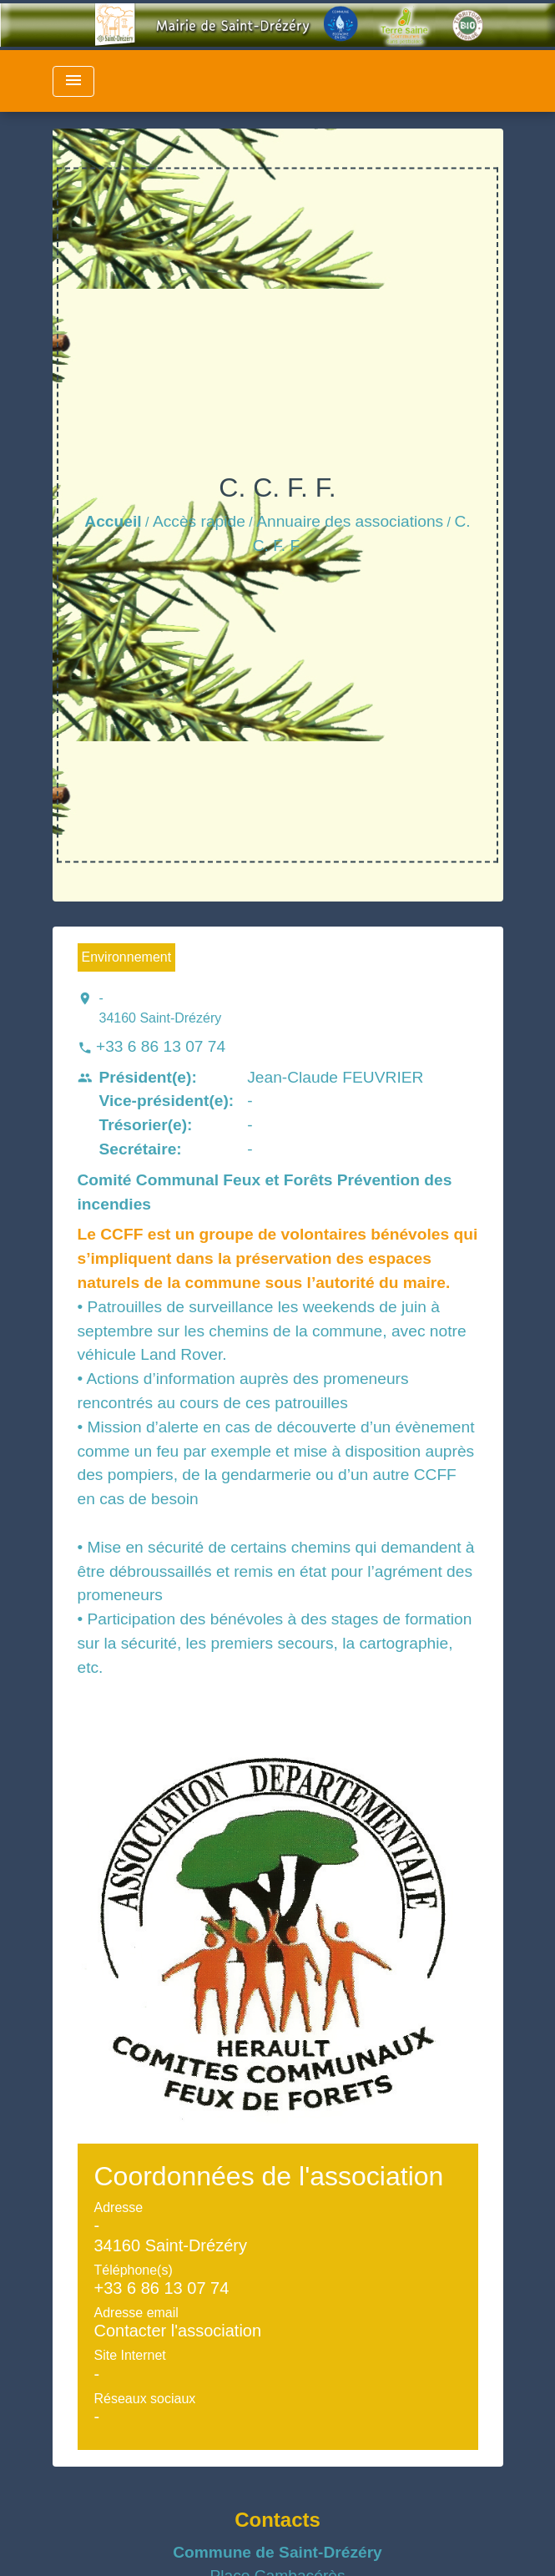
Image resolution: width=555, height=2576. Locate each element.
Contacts (277, 2519)
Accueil (112, 521)
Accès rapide (199, 521)
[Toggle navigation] (73, 81)
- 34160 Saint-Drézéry (160, 1008)
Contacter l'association (178, 2330)
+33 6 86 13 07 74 (160, 1046)
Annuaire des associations (349, 521)
